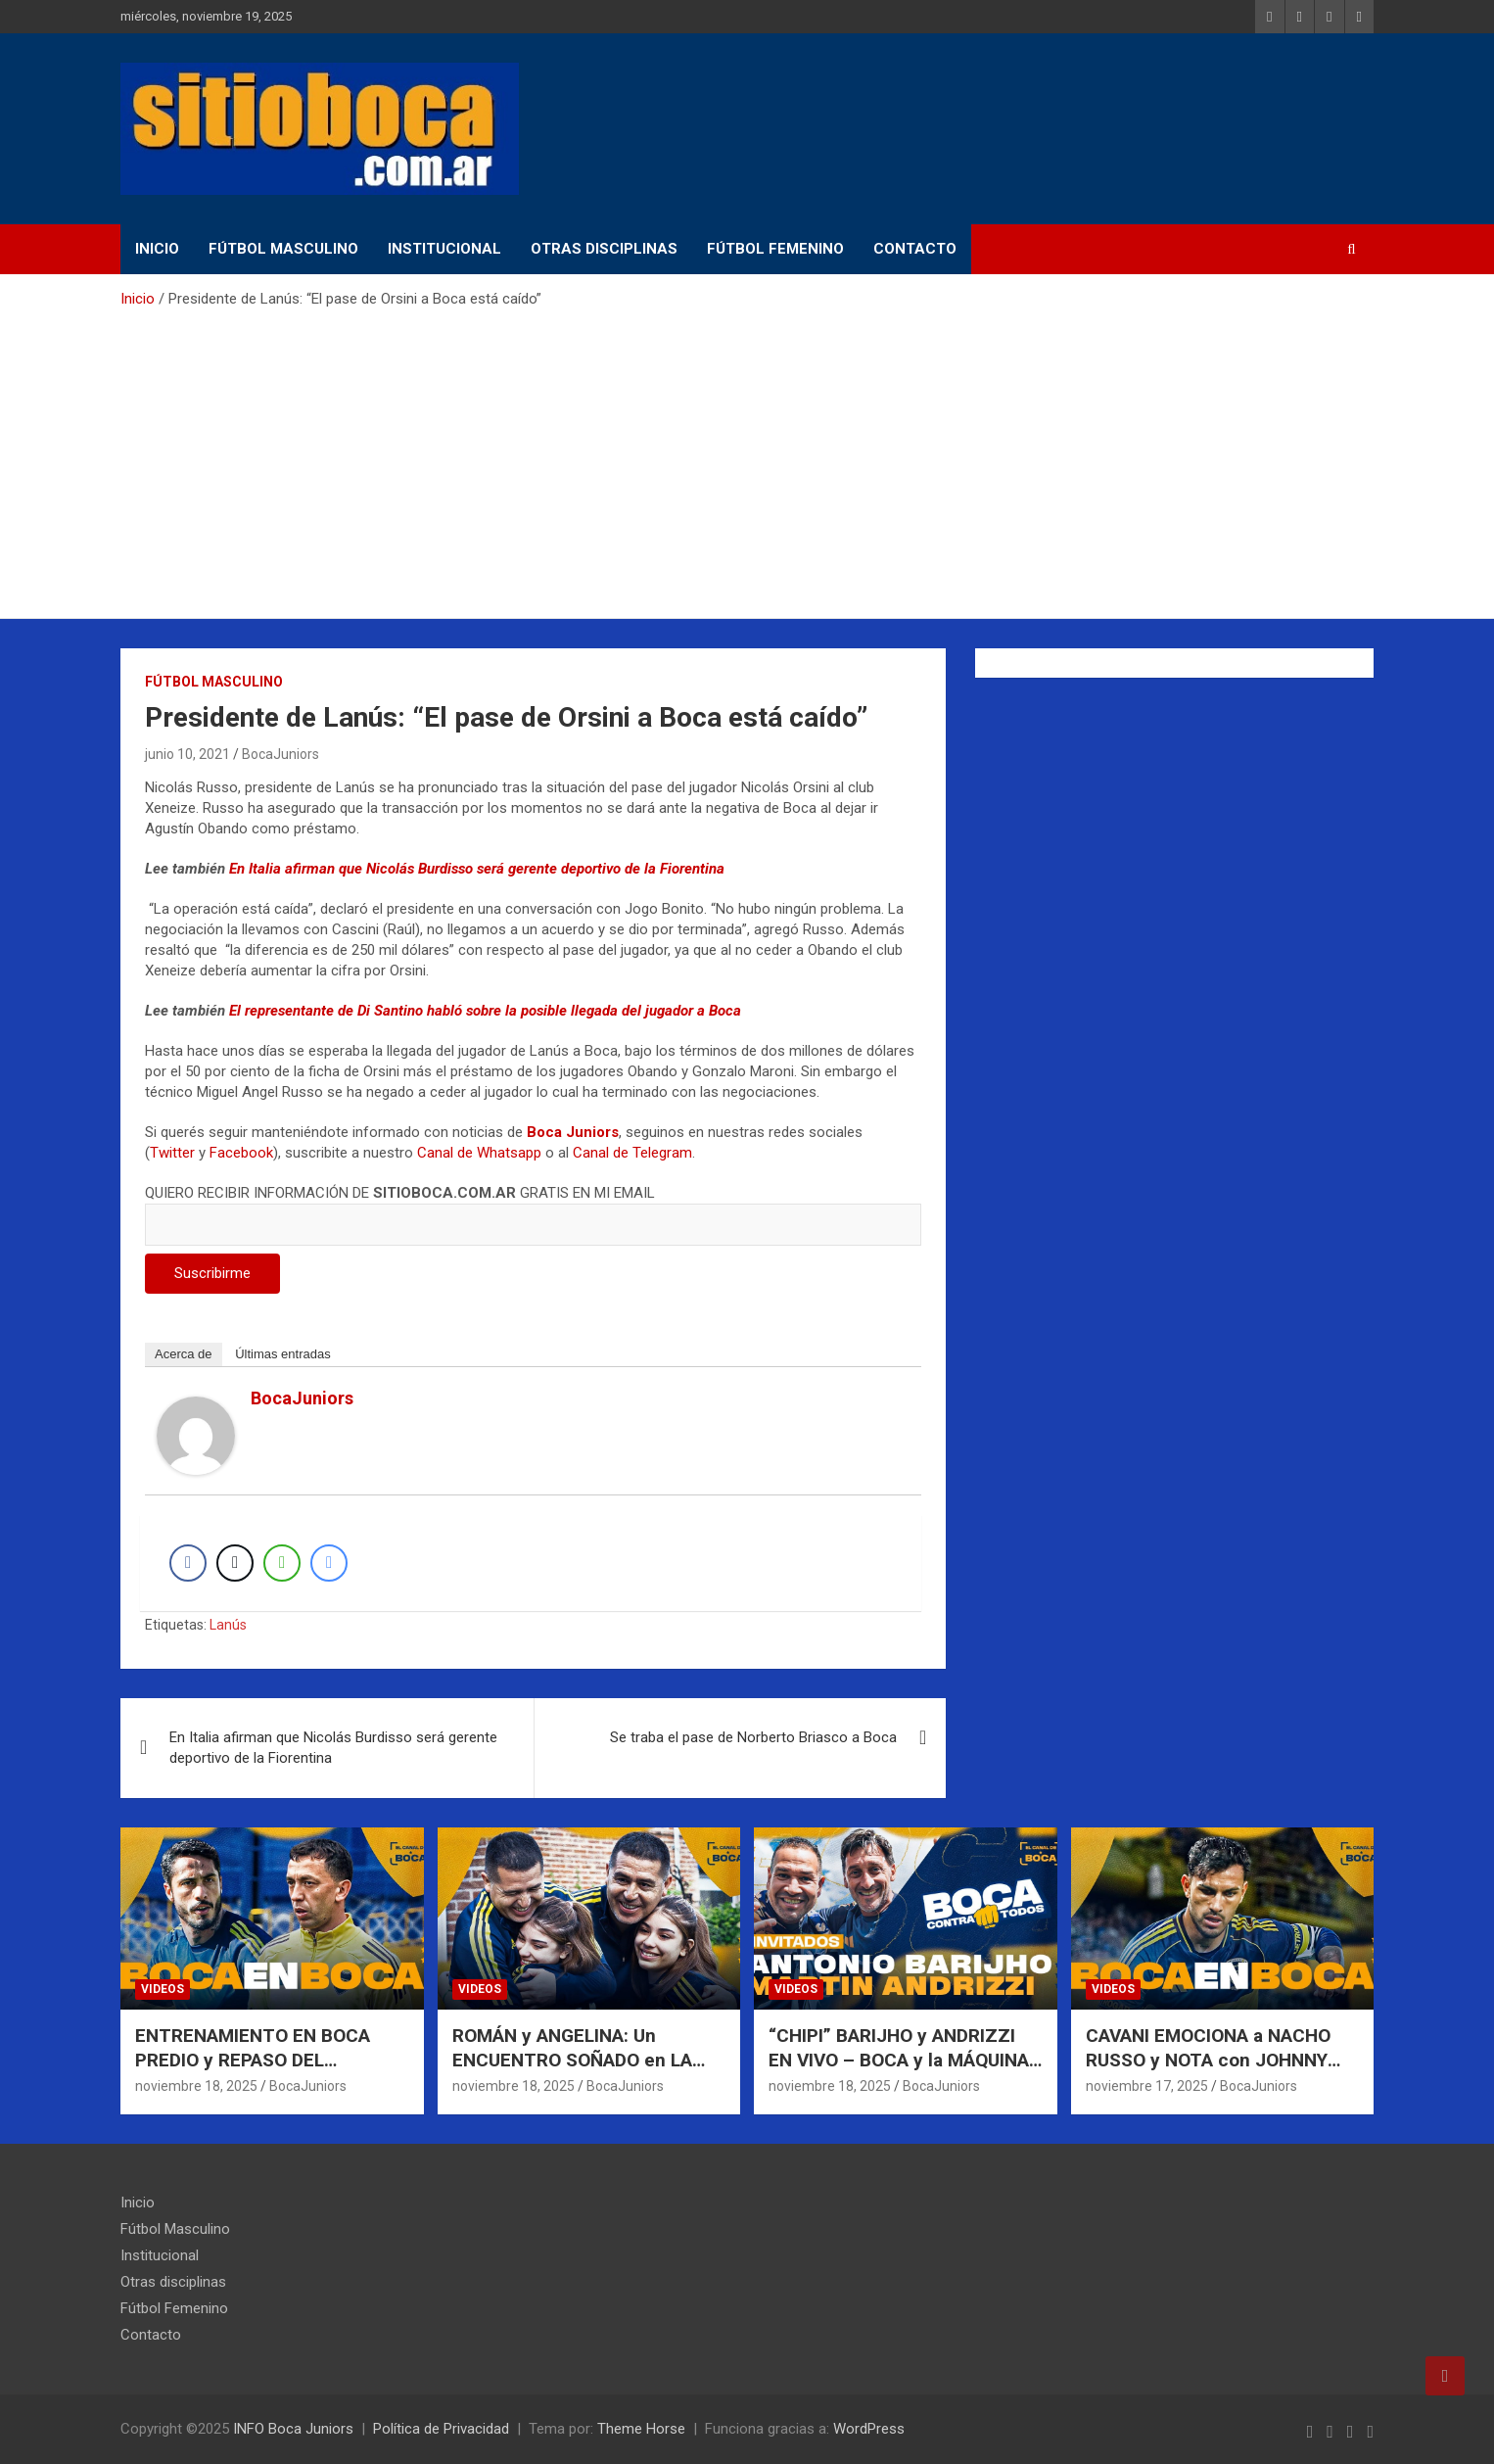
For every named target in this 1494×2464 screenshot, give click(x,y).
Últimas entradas (283, 1354)
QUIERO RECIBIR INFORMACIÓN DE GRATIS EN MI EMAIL (533, 1208)
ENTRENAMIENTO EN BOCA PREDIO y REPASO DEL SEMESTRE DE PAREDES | (252, 2059)
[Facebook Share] (188, 1563)
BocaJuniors (280, 754)
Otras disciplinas (604, 249)
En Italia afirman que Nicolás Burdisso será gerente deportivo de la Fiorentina (476, 868)
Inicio (157, 249)
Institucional (444, 249)
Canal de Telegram (632, 1152)
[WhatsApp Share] (282, 1563)
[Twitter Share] (235, 1563)
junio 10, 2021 (187, 754)
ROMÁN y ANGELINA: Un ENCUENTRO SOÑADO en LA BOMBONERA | (572, 2059)
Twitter (172, 1152)
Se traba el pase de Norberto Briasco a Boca (753, 1737)
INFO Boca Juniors (293, 2429)
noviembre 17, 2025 (1147, 2086)
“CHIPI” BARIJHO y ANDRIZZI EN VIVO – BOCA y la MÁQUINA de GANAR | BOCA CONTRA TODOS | (899, 2071)
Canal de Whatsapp (479, 1152)
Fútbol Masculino (283, 249)
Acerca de (183, 1354)
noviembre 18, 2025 (196, 2086)
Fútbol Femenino (775, 249)
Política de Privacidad (441, 2429)
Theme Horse (641, 2429)
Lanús (228, 1625)
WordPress (869, 2429)
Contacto (915, 249)
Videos (162, 1989)
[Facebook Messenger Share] (329, 1563)
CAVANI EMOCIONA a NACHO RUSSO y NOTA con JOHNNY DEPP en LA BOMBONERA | (1208, 2059)
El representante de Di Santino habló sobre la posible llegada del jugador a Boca (485, 1010)
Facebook (241, 1152)
